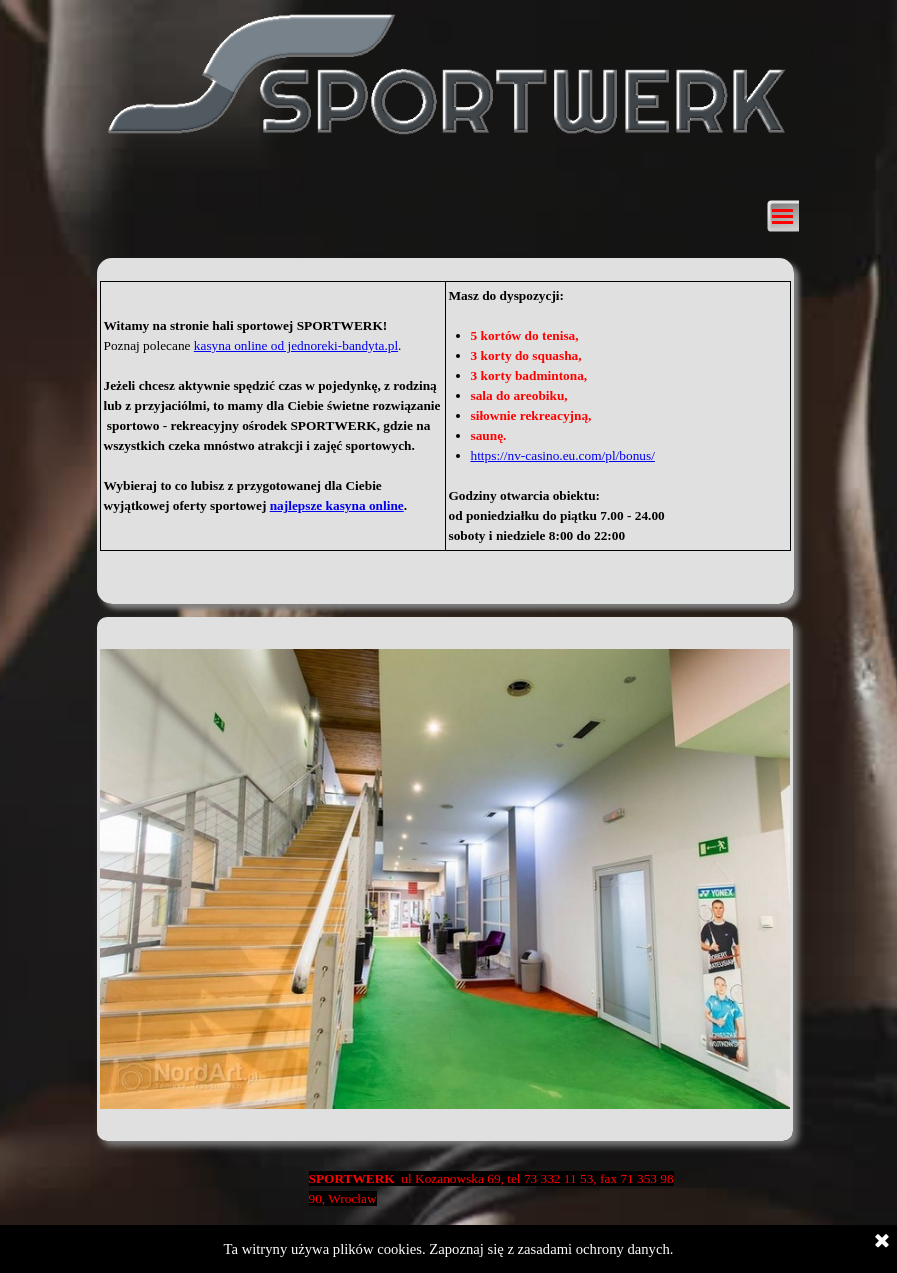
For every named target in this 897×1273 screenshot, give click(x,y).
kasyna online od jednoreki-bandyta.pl (296, 345)
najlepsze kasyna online (337, 505)
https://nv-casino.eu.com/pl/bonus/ (563, 455)
